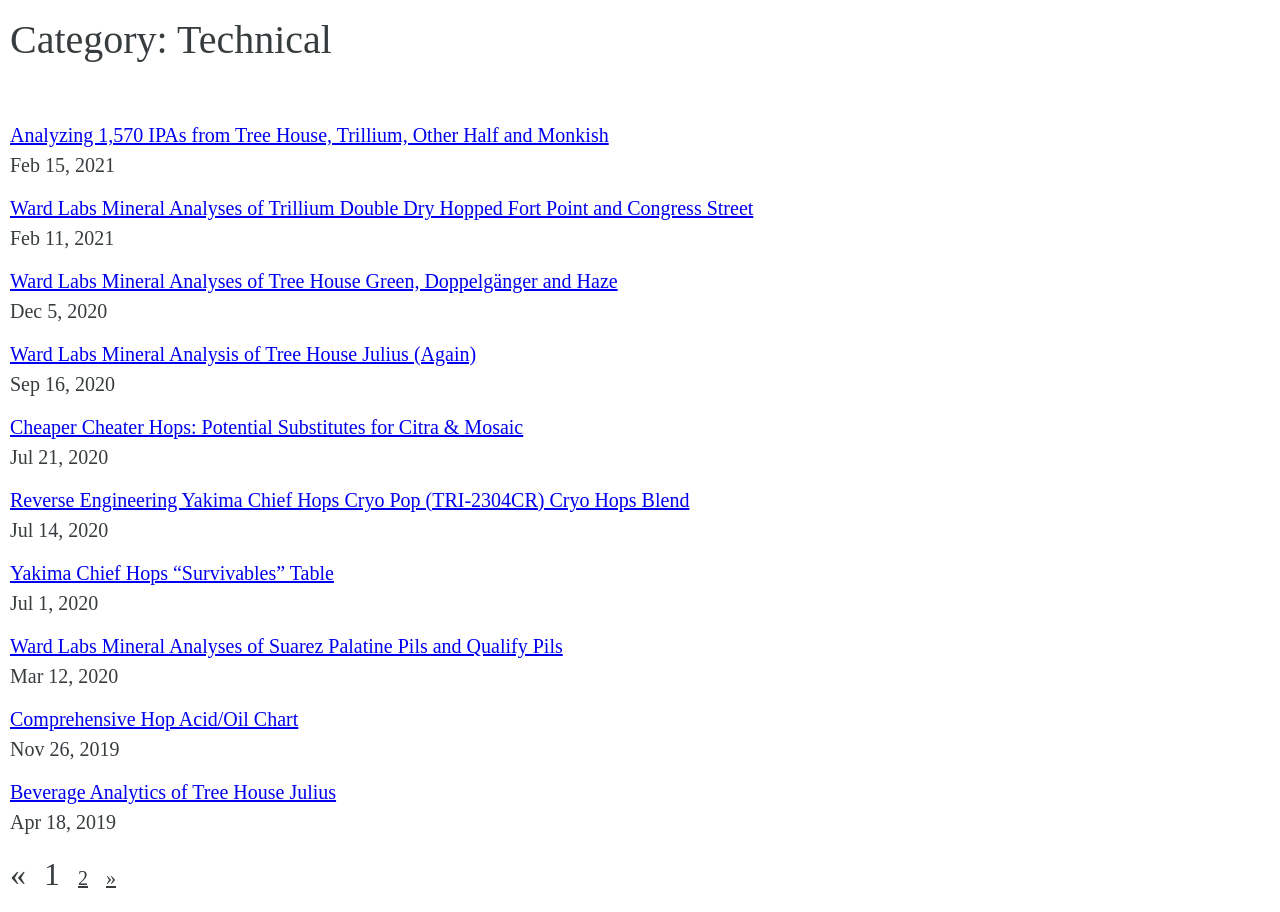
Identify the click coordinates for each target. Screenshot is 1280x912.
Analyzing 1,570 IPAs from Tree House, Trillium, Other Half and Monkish (309, 135)
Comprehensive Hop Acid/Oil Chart (154, 719)
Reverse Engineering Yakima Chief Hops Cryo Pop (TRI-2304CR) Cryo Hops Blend (349, 500)
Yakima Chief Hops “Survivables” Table (172, 573)
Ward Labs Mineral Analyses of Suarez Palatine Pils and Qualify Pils (286, 646)
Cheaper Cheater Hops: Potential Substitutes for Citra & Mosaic (266, 427)
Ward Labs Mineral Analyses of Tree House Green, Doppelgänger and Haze (314, 281)
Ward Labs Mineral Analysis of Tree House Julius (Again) (243, 354)
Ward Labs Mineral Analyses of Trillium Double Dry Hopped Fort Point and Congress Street (381, 208)
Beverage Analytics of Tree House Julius (173, 792)
